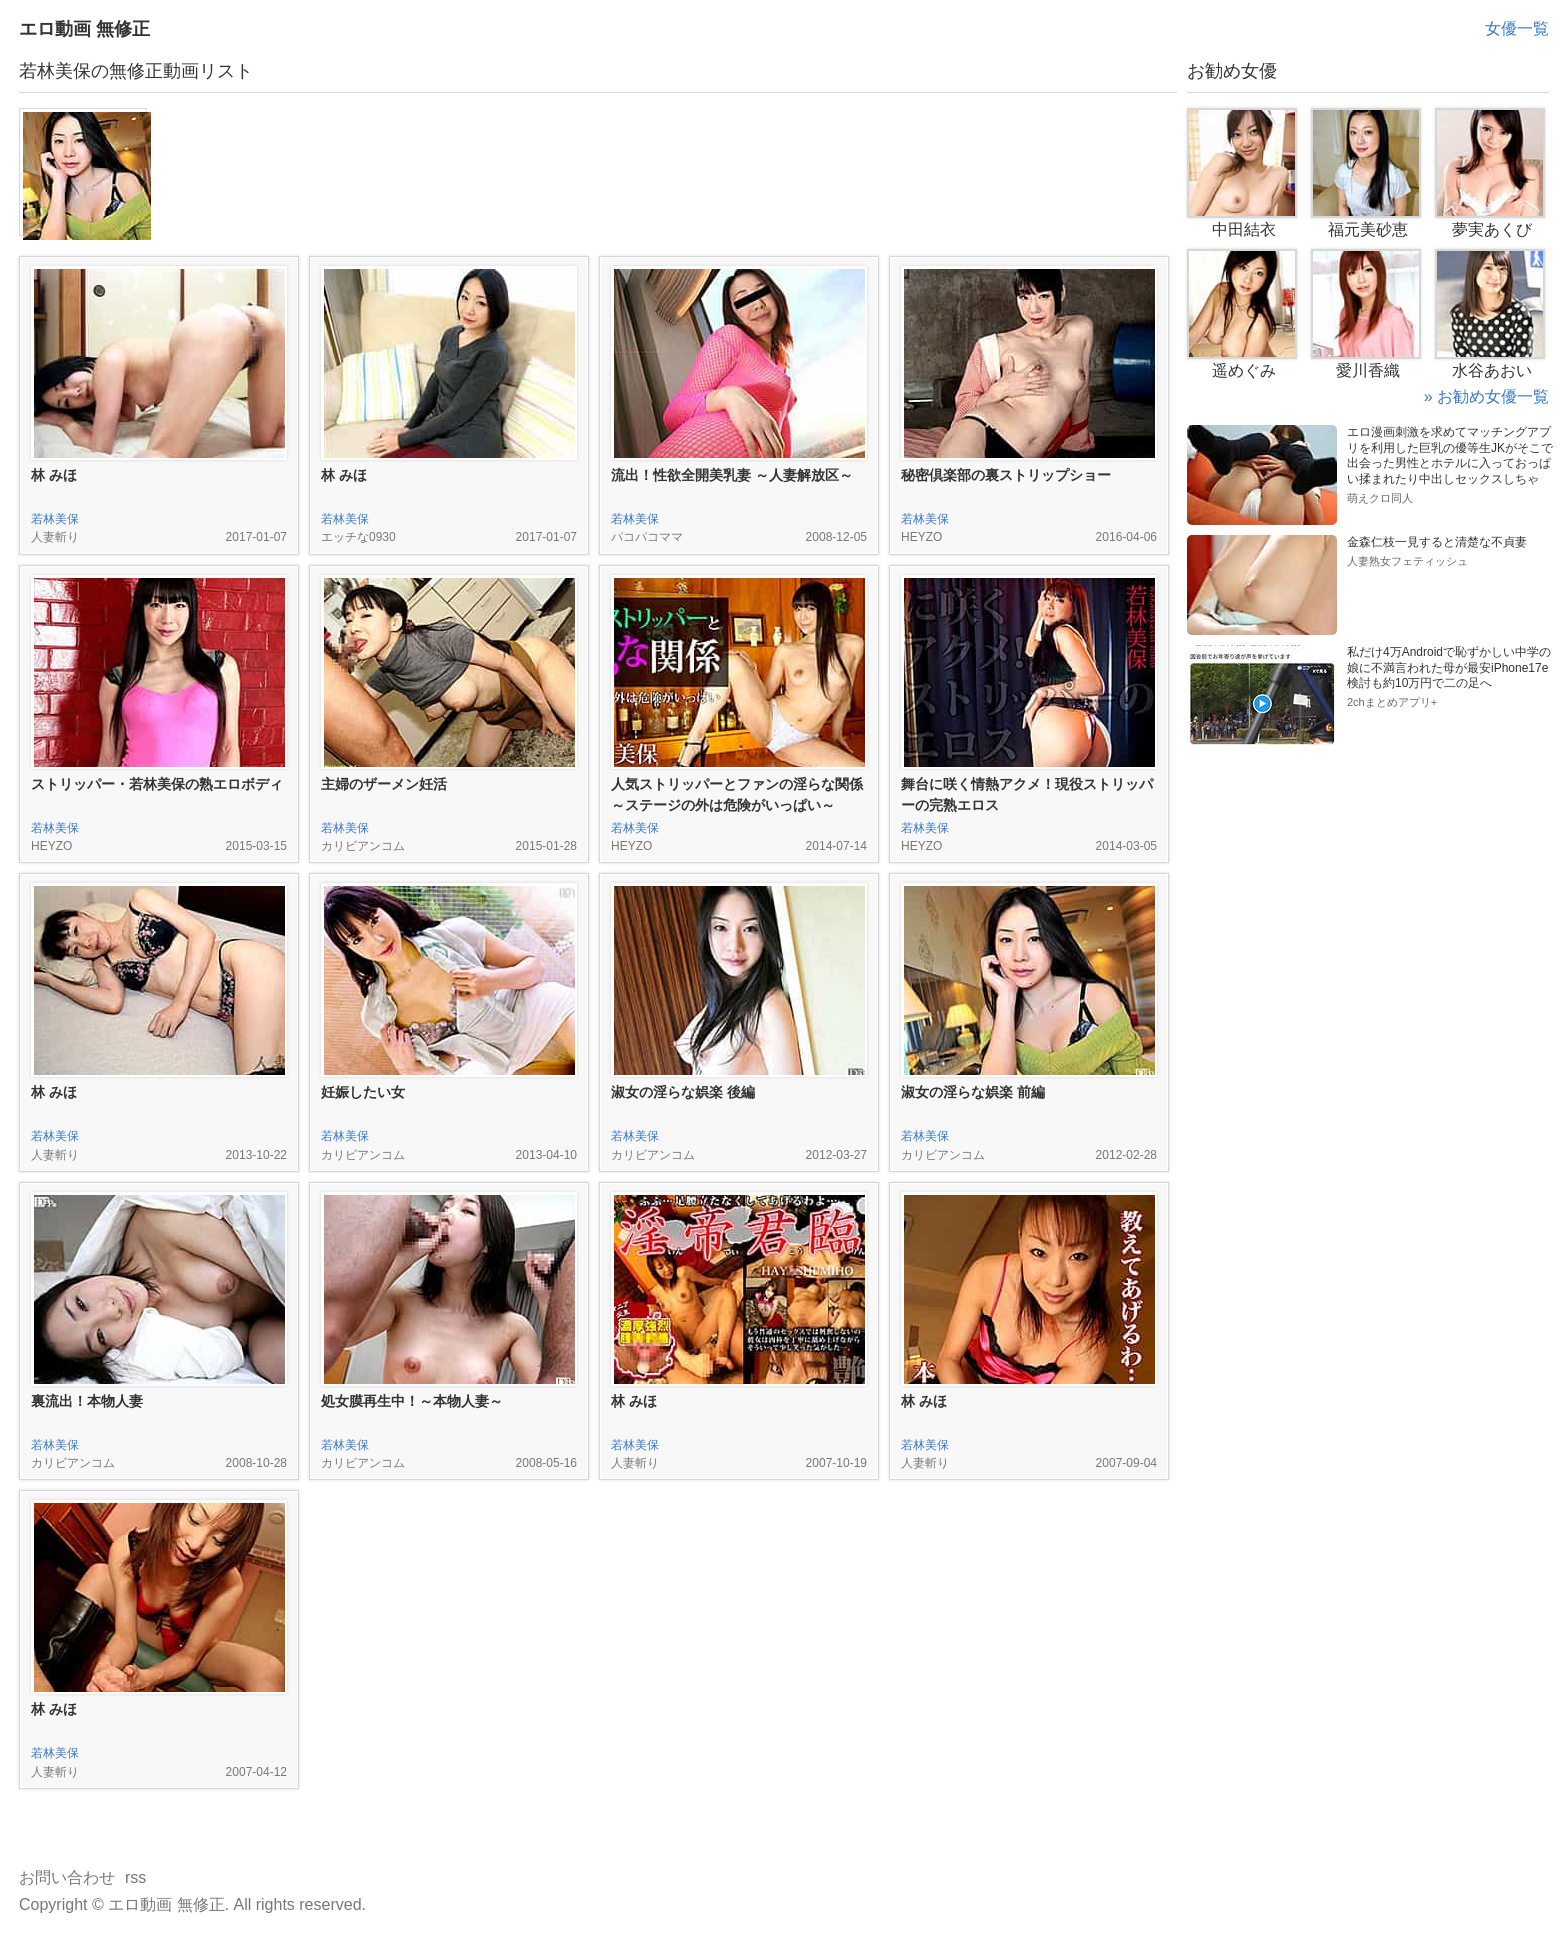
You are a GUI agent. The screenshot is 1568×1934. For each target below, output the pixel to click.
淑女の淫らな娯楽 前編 (973, 1092)
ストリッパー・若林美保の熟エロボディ (157, 784)
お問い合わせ (67, 1877)
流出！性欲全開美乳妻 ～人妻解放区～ (732, 475)
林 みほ (54, 475)
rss (135, 1877)
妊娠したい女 (363, 1092)
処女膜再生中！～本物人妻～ (412, 1401)
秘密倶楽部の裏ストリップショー (1006, 475)
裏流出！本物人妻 (87, 1401)
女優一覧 (1517, 28)
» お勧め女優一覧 (1486, 396)
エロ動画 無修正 (84, 29)
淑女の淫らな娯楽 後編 (683, 1092)
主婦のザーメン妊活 (384, 784)
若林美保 (55, 519)
